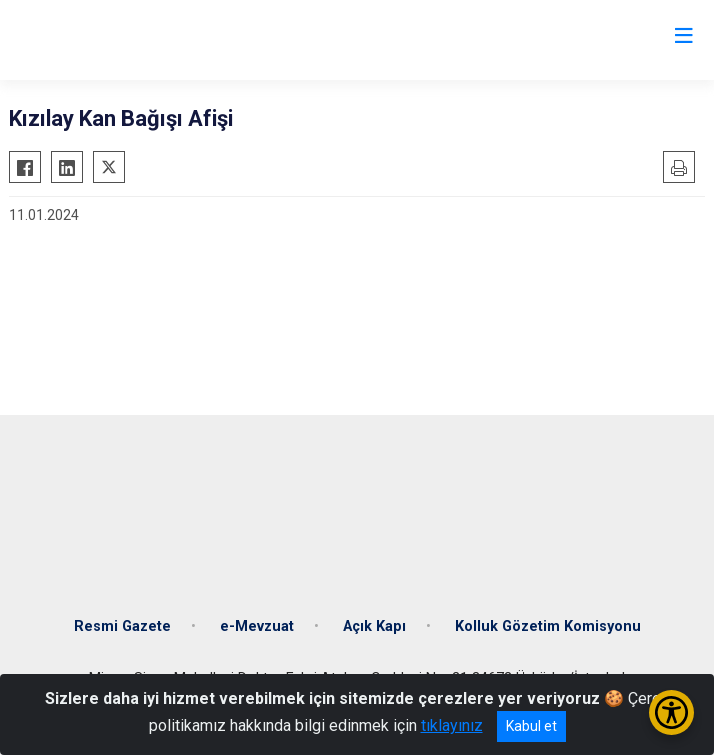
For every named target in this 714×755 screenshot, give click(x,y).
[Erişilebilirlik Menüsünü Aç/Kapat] (671, 712)
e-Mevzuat (257, 626)
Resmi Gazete (122, 626)
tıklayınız (452, 725)
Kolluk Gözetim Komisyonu (548, 626)
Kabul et (531, 726)
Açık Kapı (374, 626)
